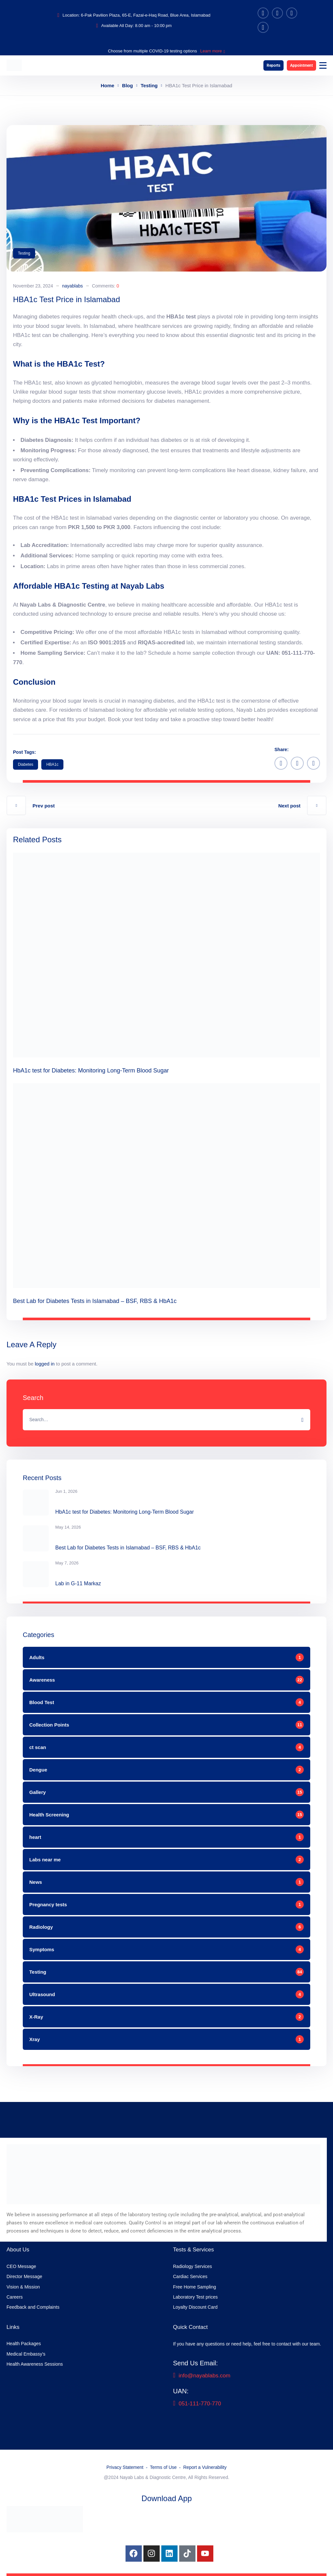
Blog (127, 85)
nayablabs (72, 285)
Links (13, 2327)
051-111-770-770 (197, 2404)
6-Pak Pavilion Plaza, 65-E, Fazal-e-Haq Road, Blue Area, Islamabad (145, 15)
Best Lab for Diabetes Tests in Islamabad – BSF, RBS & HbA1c (95, 1301)
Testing (148, 85)
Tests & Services (193, 2250)
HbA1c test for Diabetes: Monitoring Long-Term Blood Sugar (91, 1070)
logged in (45, 1363)
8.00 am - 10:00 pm (153, 25)
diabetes (25, 764)
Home (107, 85)
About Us (18, 2250)
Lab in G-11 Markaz (78, 1583)
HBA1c (52, 764)
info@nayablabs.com (201, 2376)
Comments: (105, 285)
